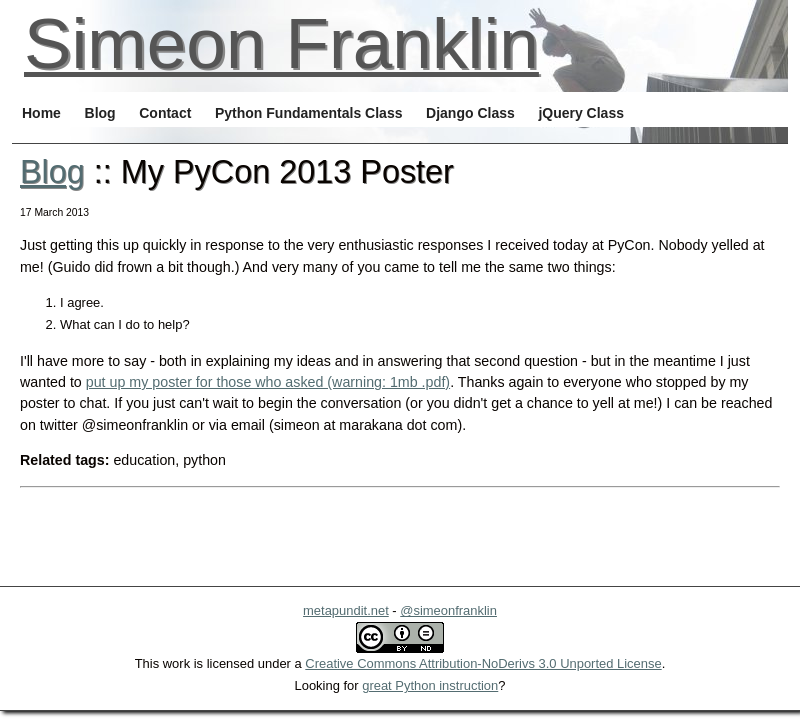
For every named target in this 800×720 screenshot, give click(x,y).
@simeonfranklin (448, 610)
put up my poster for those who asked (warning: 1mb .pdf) (268, 382)
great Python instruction (430, 685)
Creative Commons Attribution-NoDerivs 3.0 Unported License (483, 663)
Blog (52, 172)
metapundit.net (346, 610)
